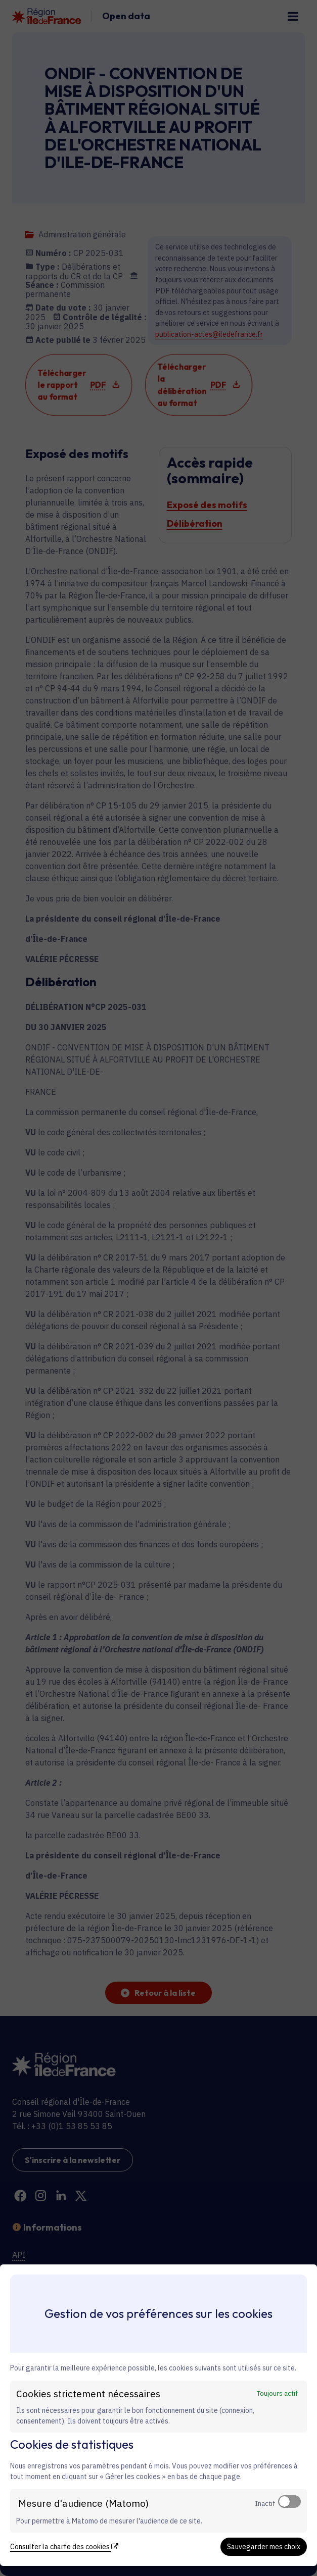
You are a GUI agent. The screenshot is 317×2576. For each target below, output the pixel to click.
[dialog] (158, 2415)
